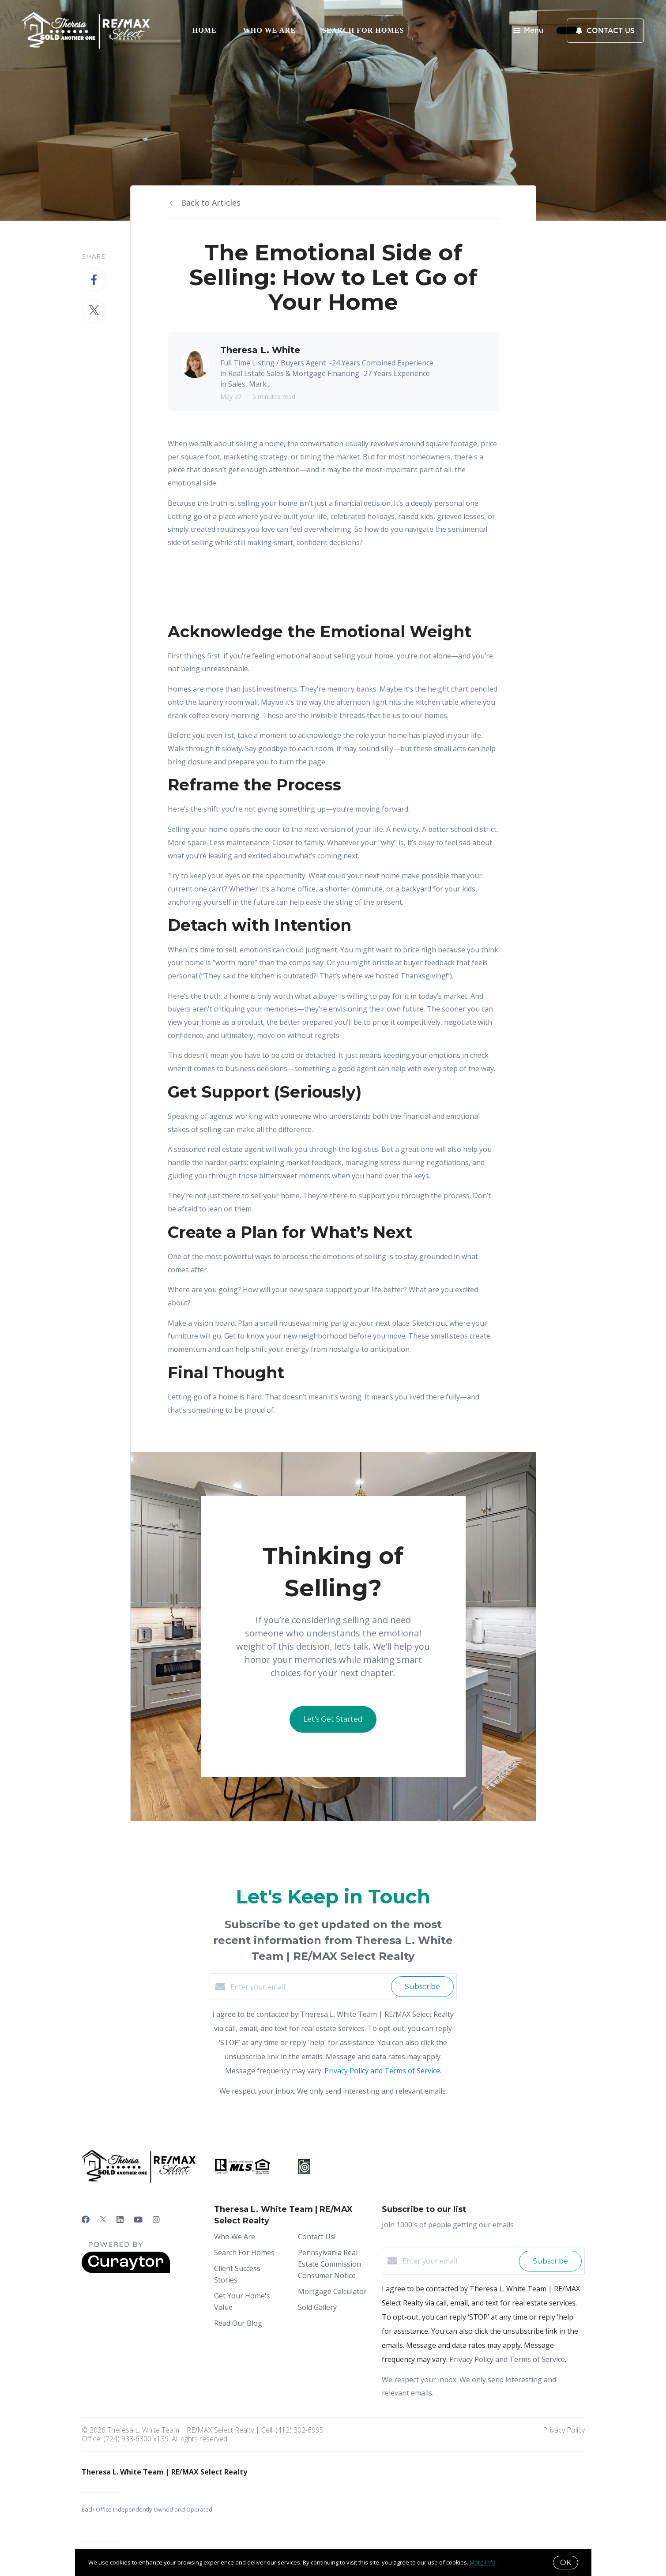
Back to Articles (211, 202)
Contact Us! (316, 2236)
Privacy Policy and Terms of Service (382, 2071)
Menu (528, 31)
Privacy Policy (564, 2430)
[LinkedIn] (120, 2219)
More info (483, 2562)
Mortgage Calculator (332, 2291)
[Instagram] (156, 2219)
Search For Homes (363, 30)
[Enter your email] (308, 1987)
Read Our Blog (238, 2323)
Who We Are (269, 30)
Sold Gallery (317, 2307)
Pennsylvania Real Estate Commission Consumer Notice (329, 2264)
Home (204, 30)
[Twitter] (103, 2219)
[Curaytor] (126, 2270)
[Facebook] (86, 2219)
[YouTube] (138, 2219)
